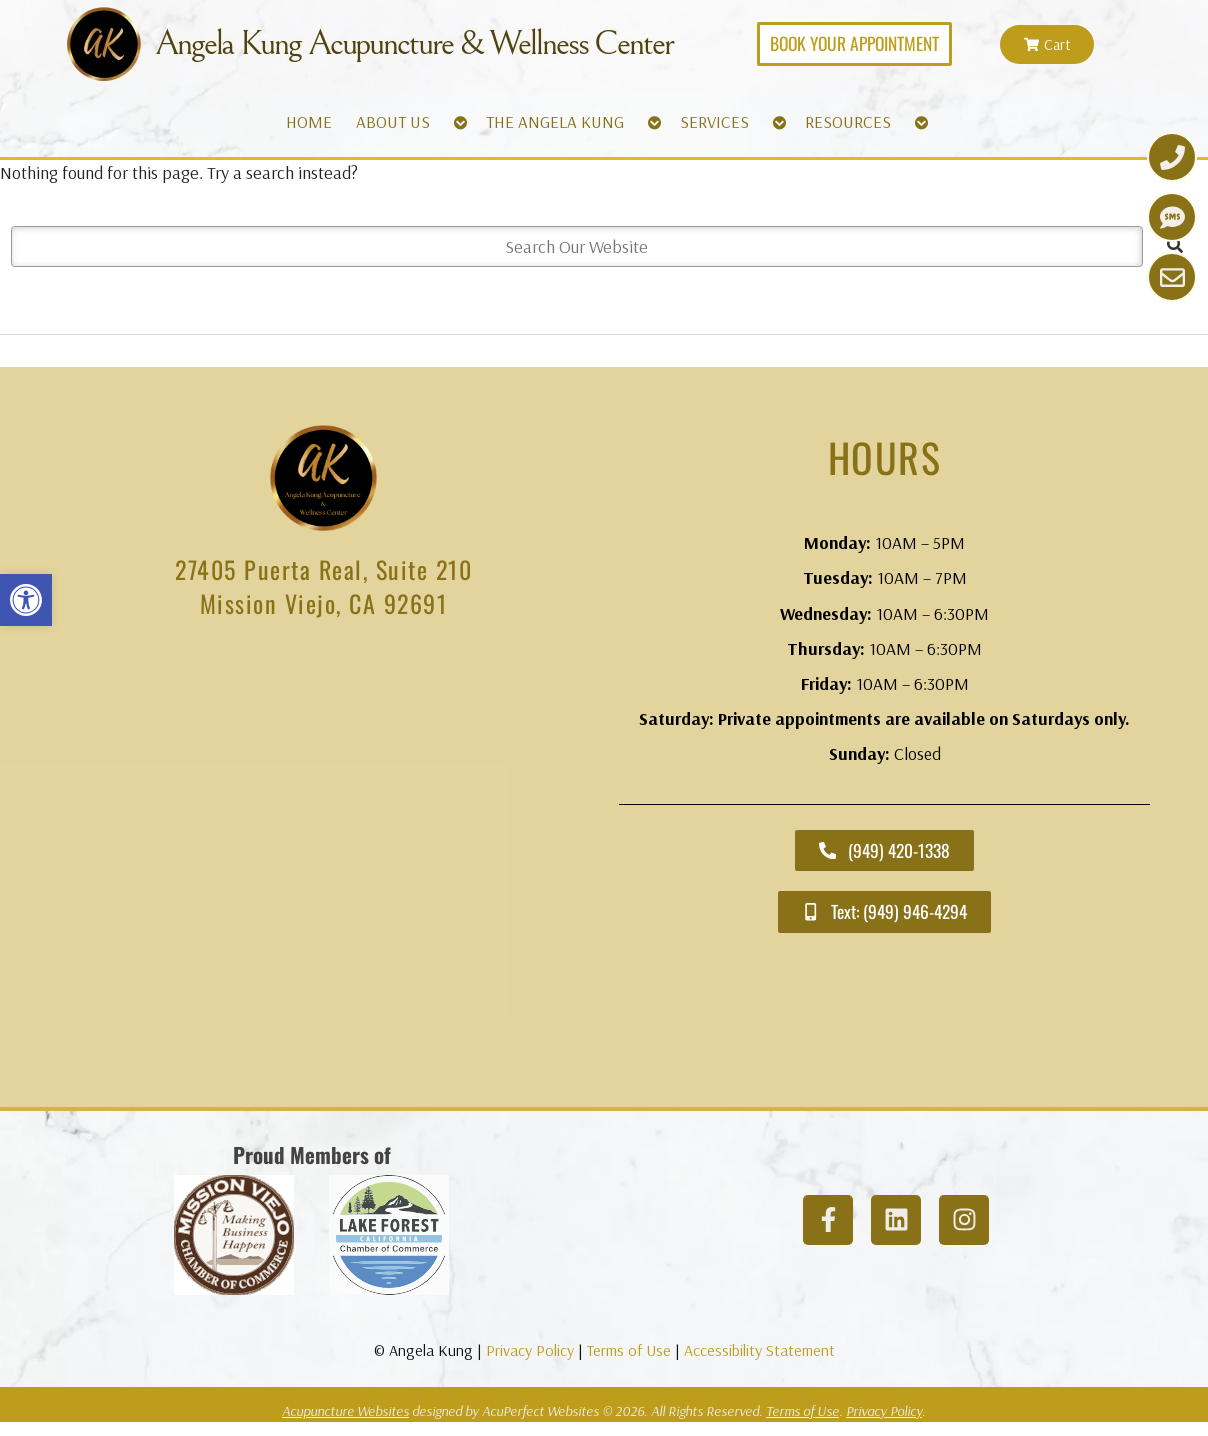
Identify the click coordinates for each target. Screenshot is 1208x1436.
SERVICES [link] (714, 121)
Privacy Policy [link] (530, 1350)
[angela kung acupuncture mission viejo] (323, 865)
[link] (26, 600)
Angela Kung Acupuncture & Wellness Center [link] (414, 44)
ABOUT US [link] (393, 121)
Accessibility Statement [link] (759, 1350)
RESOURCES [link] (848, 121)
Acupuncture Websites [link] (345, 1411)
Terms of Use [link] (629, 1350)
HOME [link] (309, 121)
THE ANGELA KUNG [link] (555, 121)
